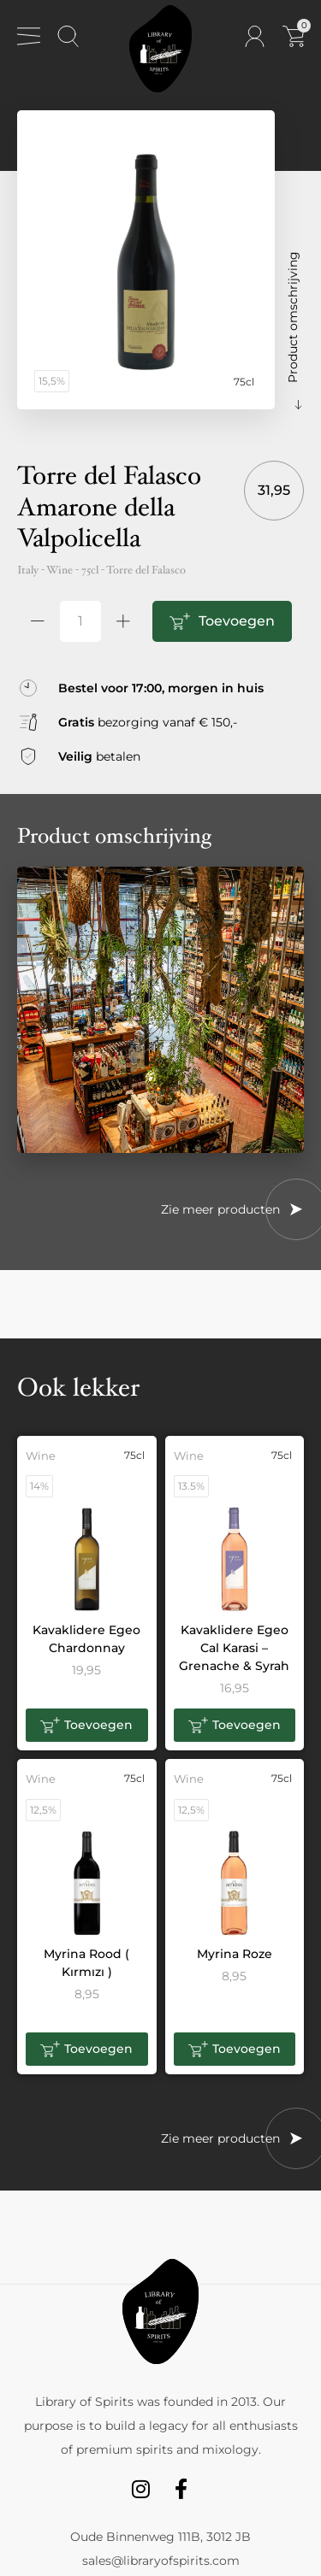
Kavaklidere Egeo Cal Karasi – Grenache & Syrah (234, 1647)
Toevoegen (237, 621)
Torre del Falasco (146, 570)
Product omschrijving (292, 317)
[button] (87, 1726)
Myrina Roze (234, 1953)
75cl (89, 570)
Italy (28, 570)
